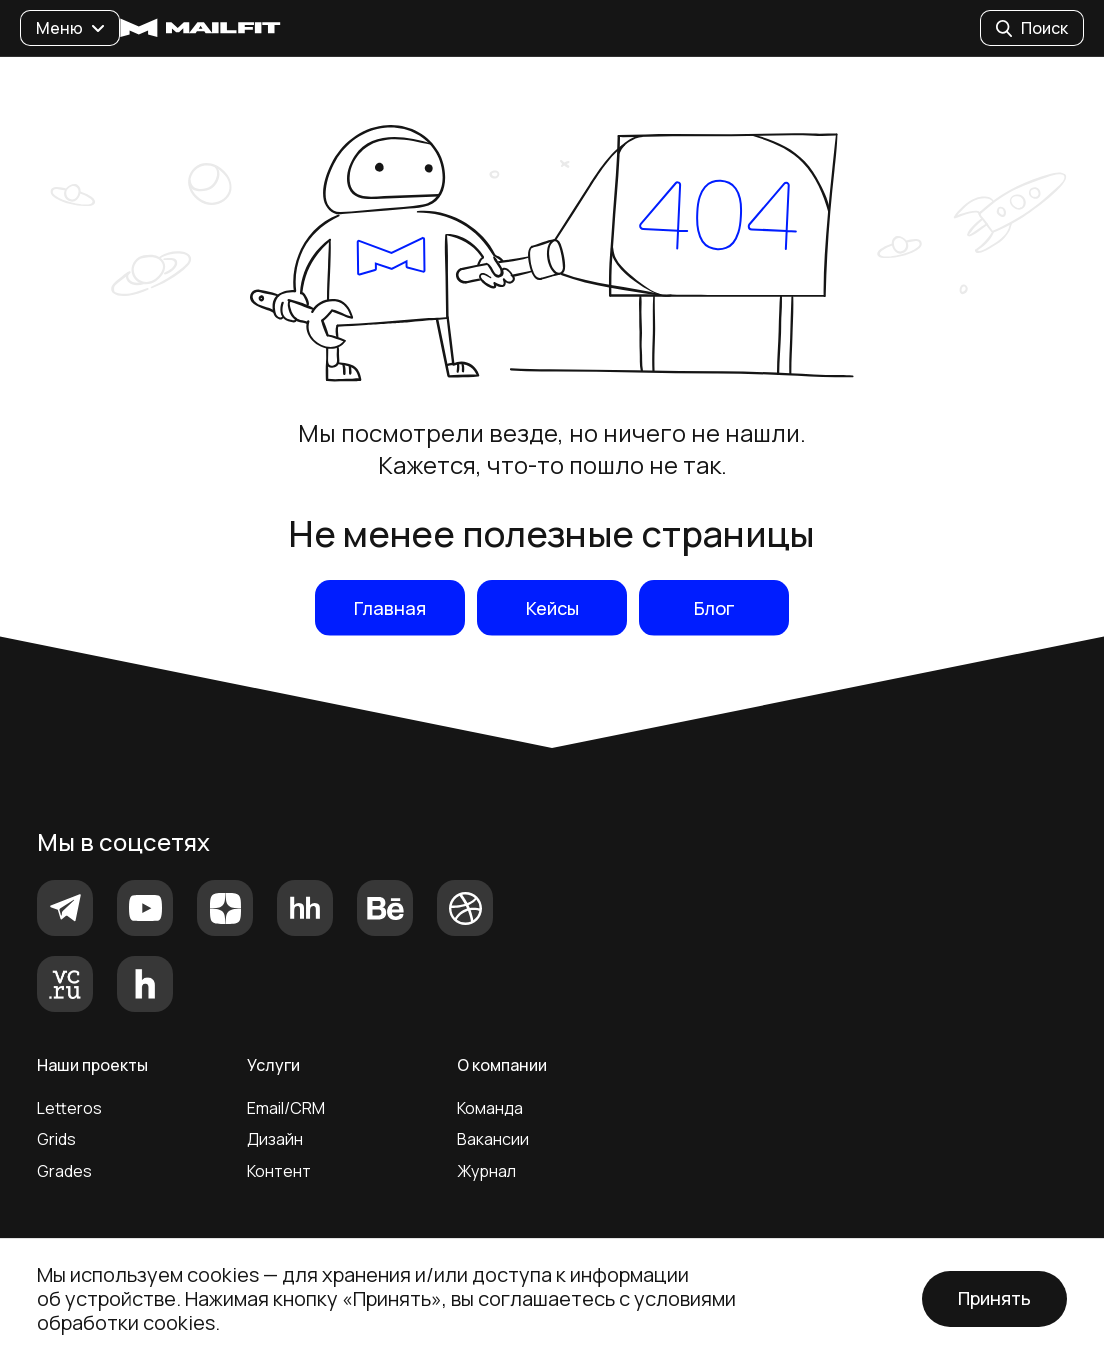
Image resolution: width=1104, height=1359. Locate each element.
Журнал (486, 1171)
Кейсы (552, 608)
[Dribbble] (465, 908)
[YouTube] (145, 908)
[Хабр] (145, 984)
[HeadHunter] (305, 908)
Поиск (1032, 28)
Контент (279, 1171)
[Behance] (385, 908)
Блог (714, 608)
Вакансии (493, 1139)
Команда (490, 1108)
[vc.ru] (65, 984)
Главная (390, 608)
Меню (70, 28)
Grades (64, 1171)
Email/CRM (286, 1108)
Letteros (69, 1108)
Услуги (273, 1065)
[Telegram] (65, 908)
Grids (56, 1139)
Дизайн (275, 1139)
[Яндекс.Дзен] (225, 908)
